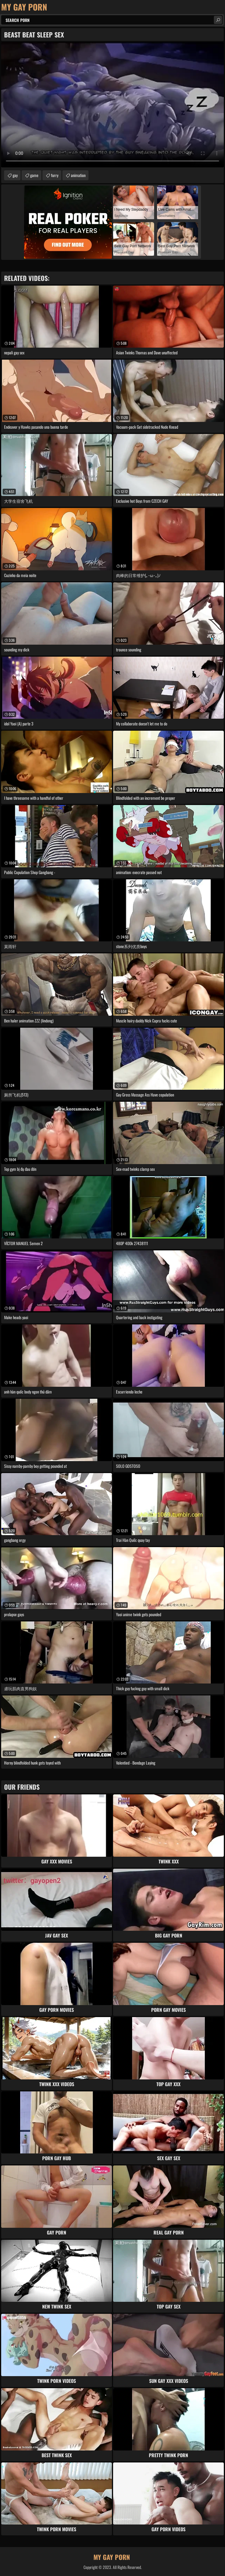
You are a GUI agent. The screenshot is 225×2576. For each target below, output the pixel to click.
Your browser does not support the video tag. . (112, 104)
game (34, 175)
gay (15, 175)
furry (54, 175)
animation (78, 175)
